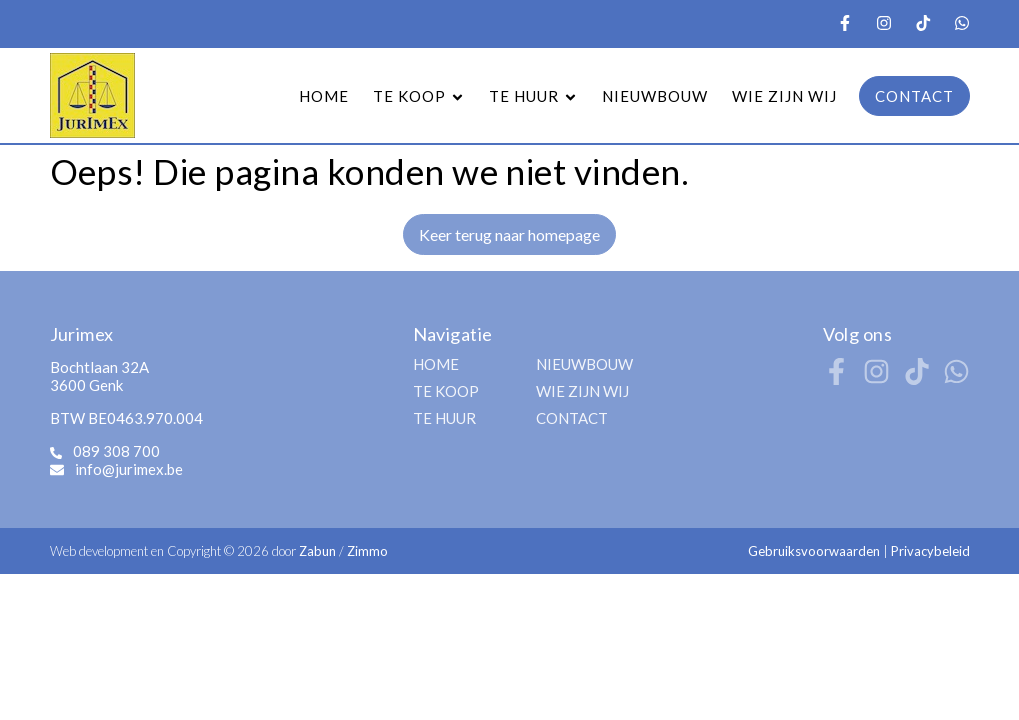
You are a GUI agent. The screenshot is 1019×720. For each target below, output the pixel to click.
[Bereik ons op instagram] (876, 378)
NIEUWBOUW (655, 96)
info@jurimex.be (129, 469)
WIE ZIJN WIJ (784, 96)
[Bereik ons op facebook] (836, 378)
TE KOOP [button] (419, 96)
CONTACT (914, 96)
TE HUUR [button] (533, 96)
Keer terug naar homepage (509, 234)
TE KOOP (446, 391)
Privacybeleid (930, 551)
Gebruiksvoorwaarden (815, 551)
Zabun (317, 551)
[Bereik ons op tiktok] (916, 378)
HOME (324, 96)
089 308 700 (116, 451)
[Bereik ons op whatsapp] (956, 378)
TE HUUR (444, 418)
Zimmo (367, 551)
